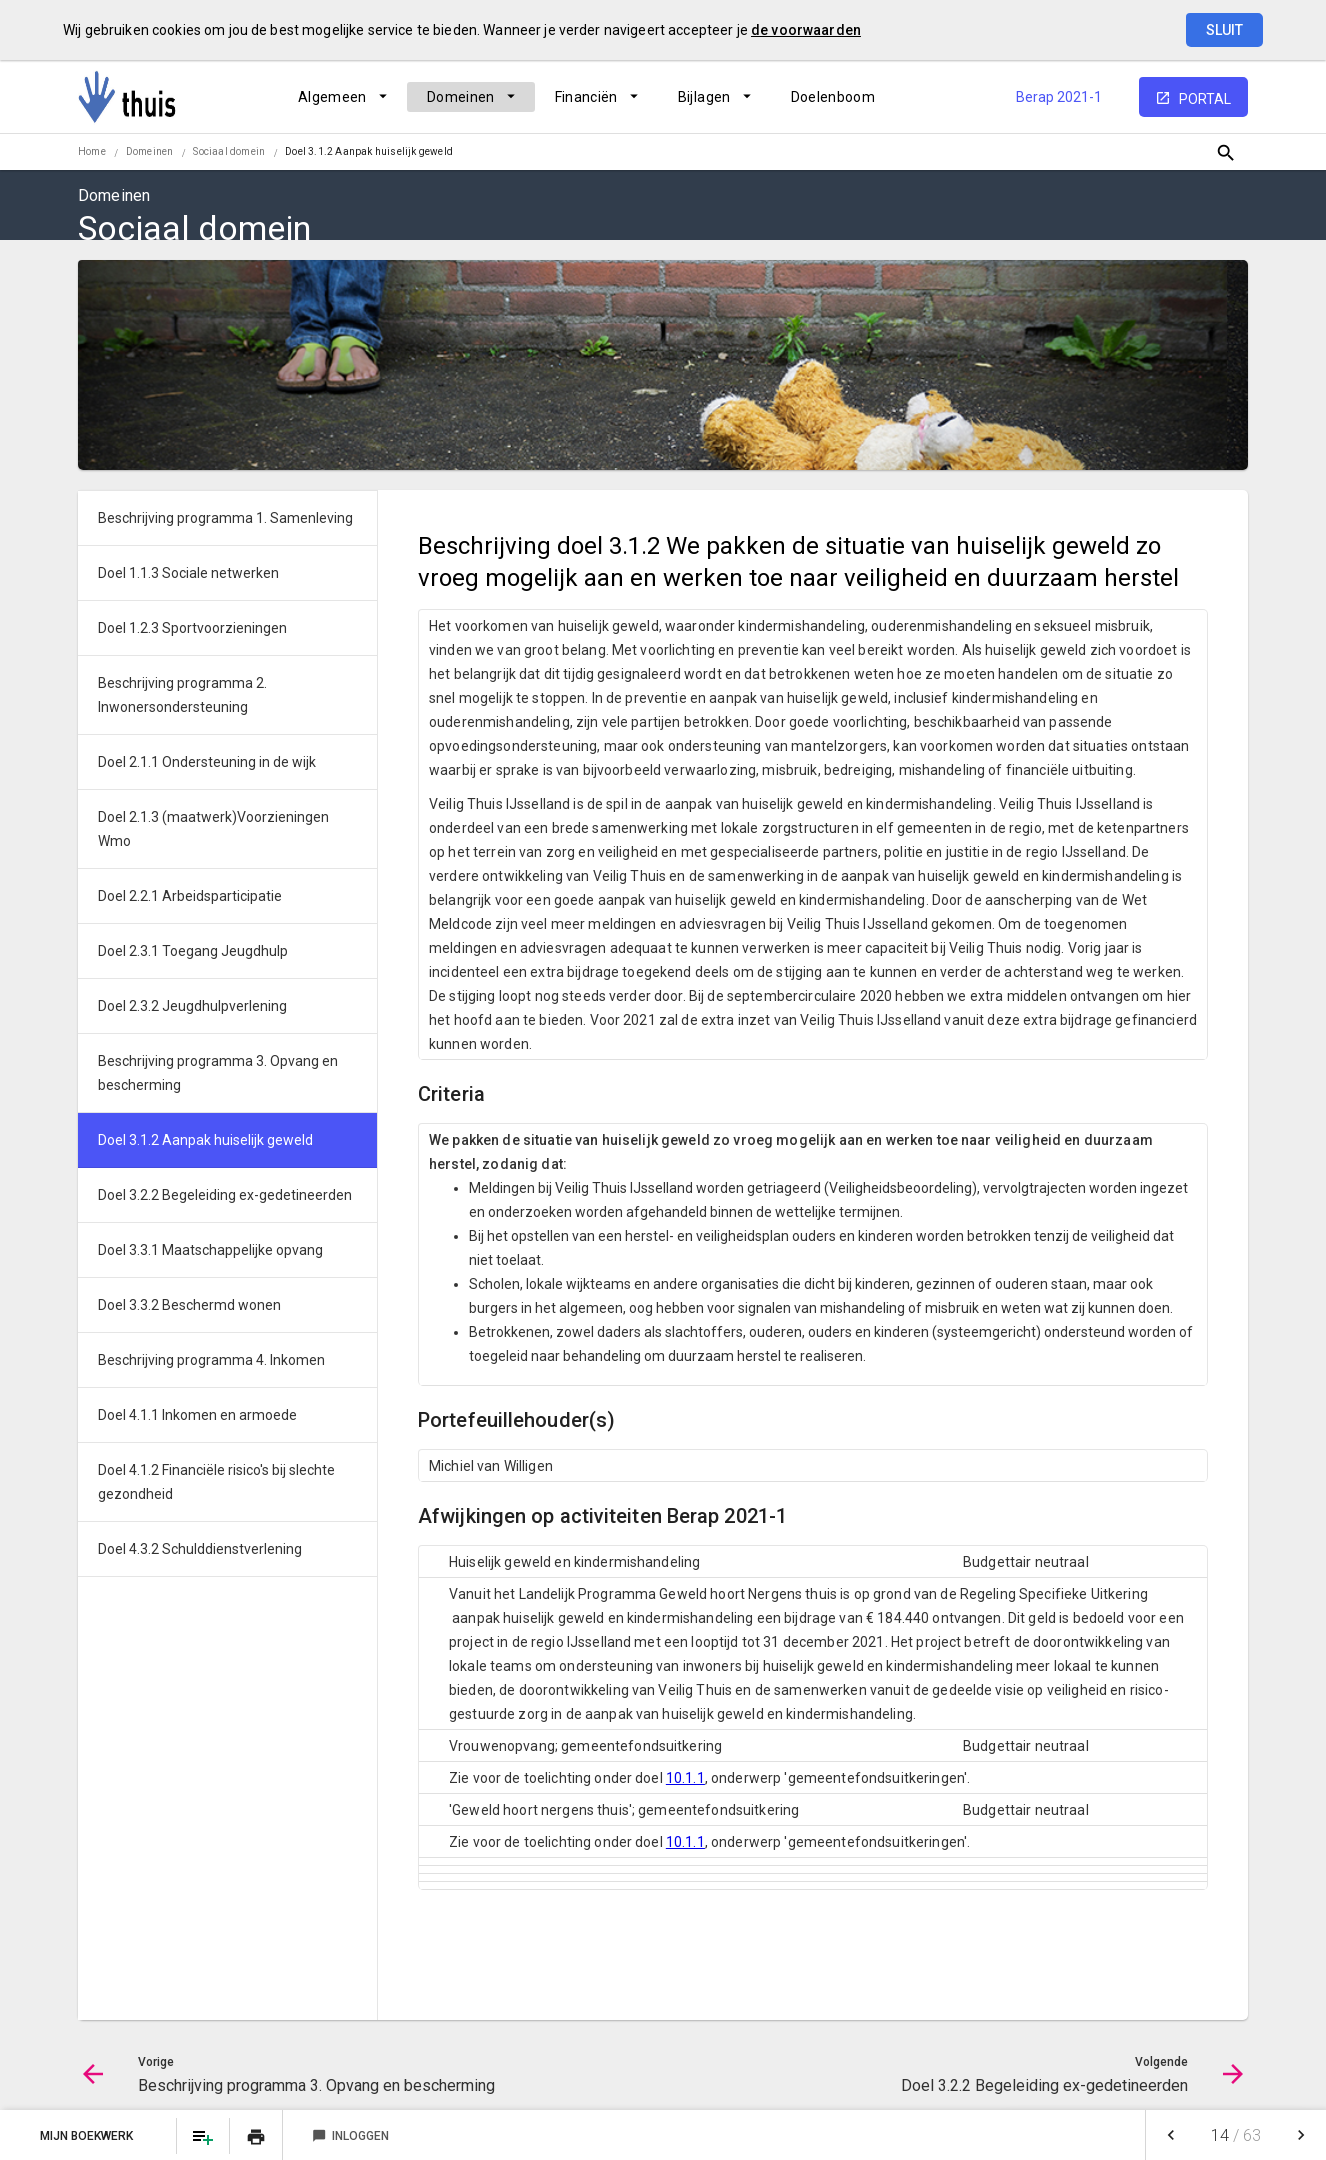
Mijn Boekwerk (88, 2136)
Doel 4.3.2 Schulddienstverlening (200, 1549)
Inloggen (350, 2136)
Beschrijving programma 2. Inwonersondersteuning (182, 695)
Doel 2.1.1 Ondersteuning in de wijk (207, 762)
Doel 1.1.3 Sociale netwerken (188, 573)
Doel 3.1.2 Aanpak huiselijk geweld (369, 151)
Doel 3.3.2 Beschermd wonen (189, 1305)
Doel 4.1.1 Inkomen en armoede (197, 1415)
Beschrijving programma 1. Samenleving (225, 518)
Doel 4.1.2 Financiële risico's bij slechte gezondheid (216, 1482)
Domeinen (461, 97)
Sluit (1224, 30)
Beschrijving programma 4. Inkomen (211, 1360)
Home (92, 151)
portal (1205, 99)
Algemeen (332, 97)
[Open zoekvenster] (1225, 153)
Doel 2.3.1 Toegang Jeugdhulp (193, 951)
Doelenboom (833, 97)
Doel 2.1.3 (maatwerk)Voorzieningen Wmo (213, 829)
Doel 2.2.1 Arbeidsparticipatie (190, 896)
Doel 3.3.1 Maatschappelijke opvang (210, 1250)
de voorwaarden (806, 30)
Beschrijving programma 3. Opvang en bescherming (218, 1073)
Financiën (586, 97)
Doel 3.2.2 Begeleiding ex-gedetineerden (225, 1195)
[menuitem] (342, 97)
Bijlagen (704, 97)
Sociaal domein (229, 151)
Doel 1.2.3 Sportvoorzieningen (192, 628)
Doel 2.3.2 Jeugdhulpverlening (192, 1006)
